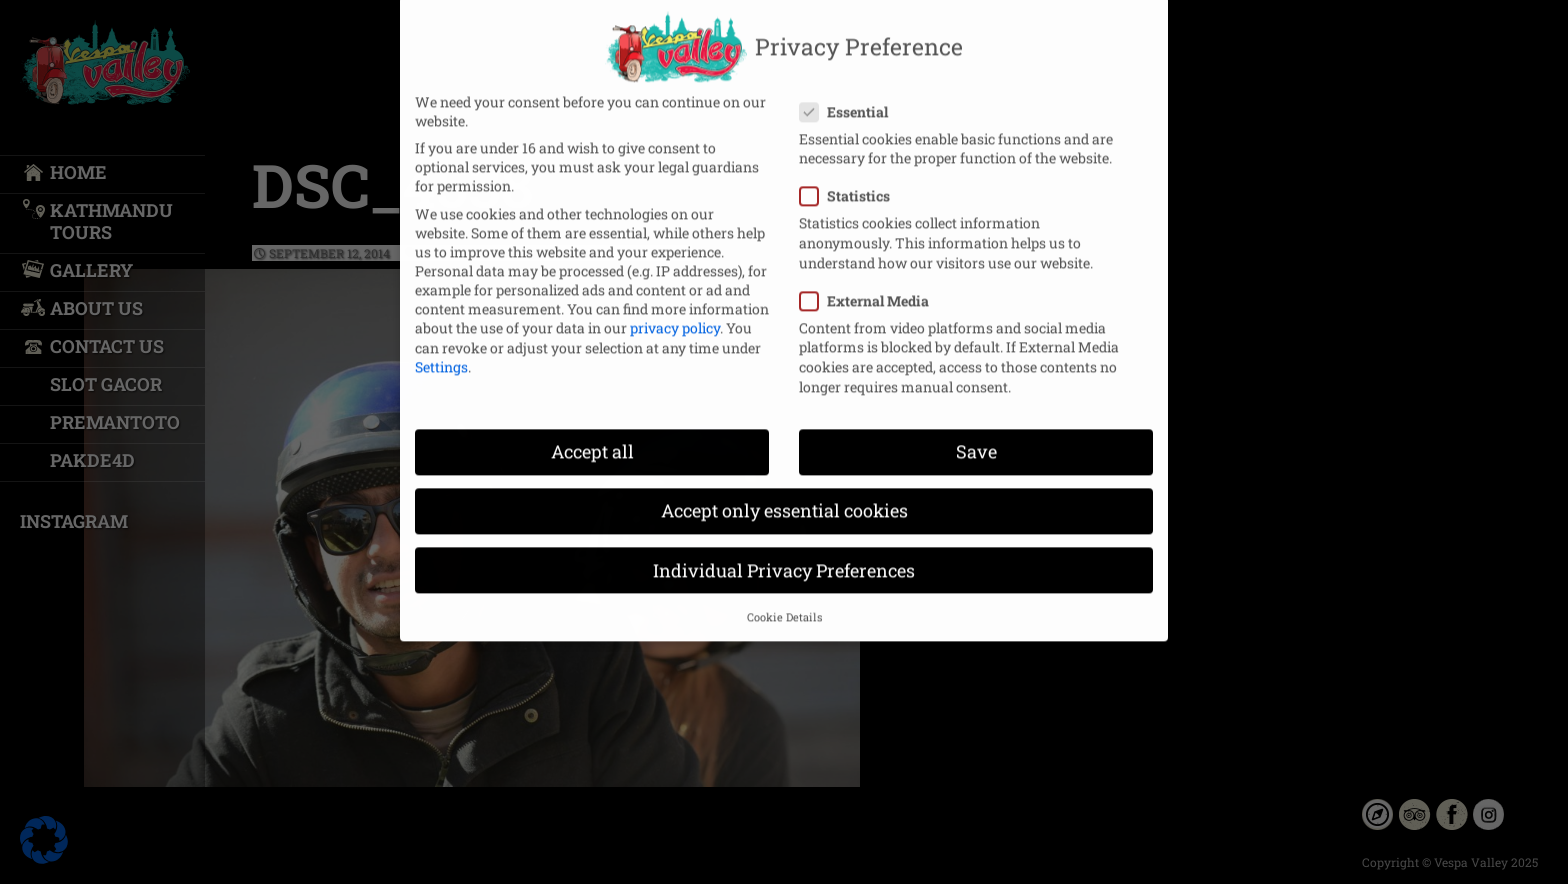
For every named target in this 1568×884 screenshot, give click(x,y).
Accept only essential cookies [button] (784, 493)
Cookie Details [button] (784, 599)
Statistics (851, 178)
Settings (441, 348)
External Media (870, 282)
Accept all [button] (592, 433)
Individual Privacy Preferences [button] (784, 552)
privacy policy (675, 309)
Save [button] (976, 433)
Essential (850, 93)
